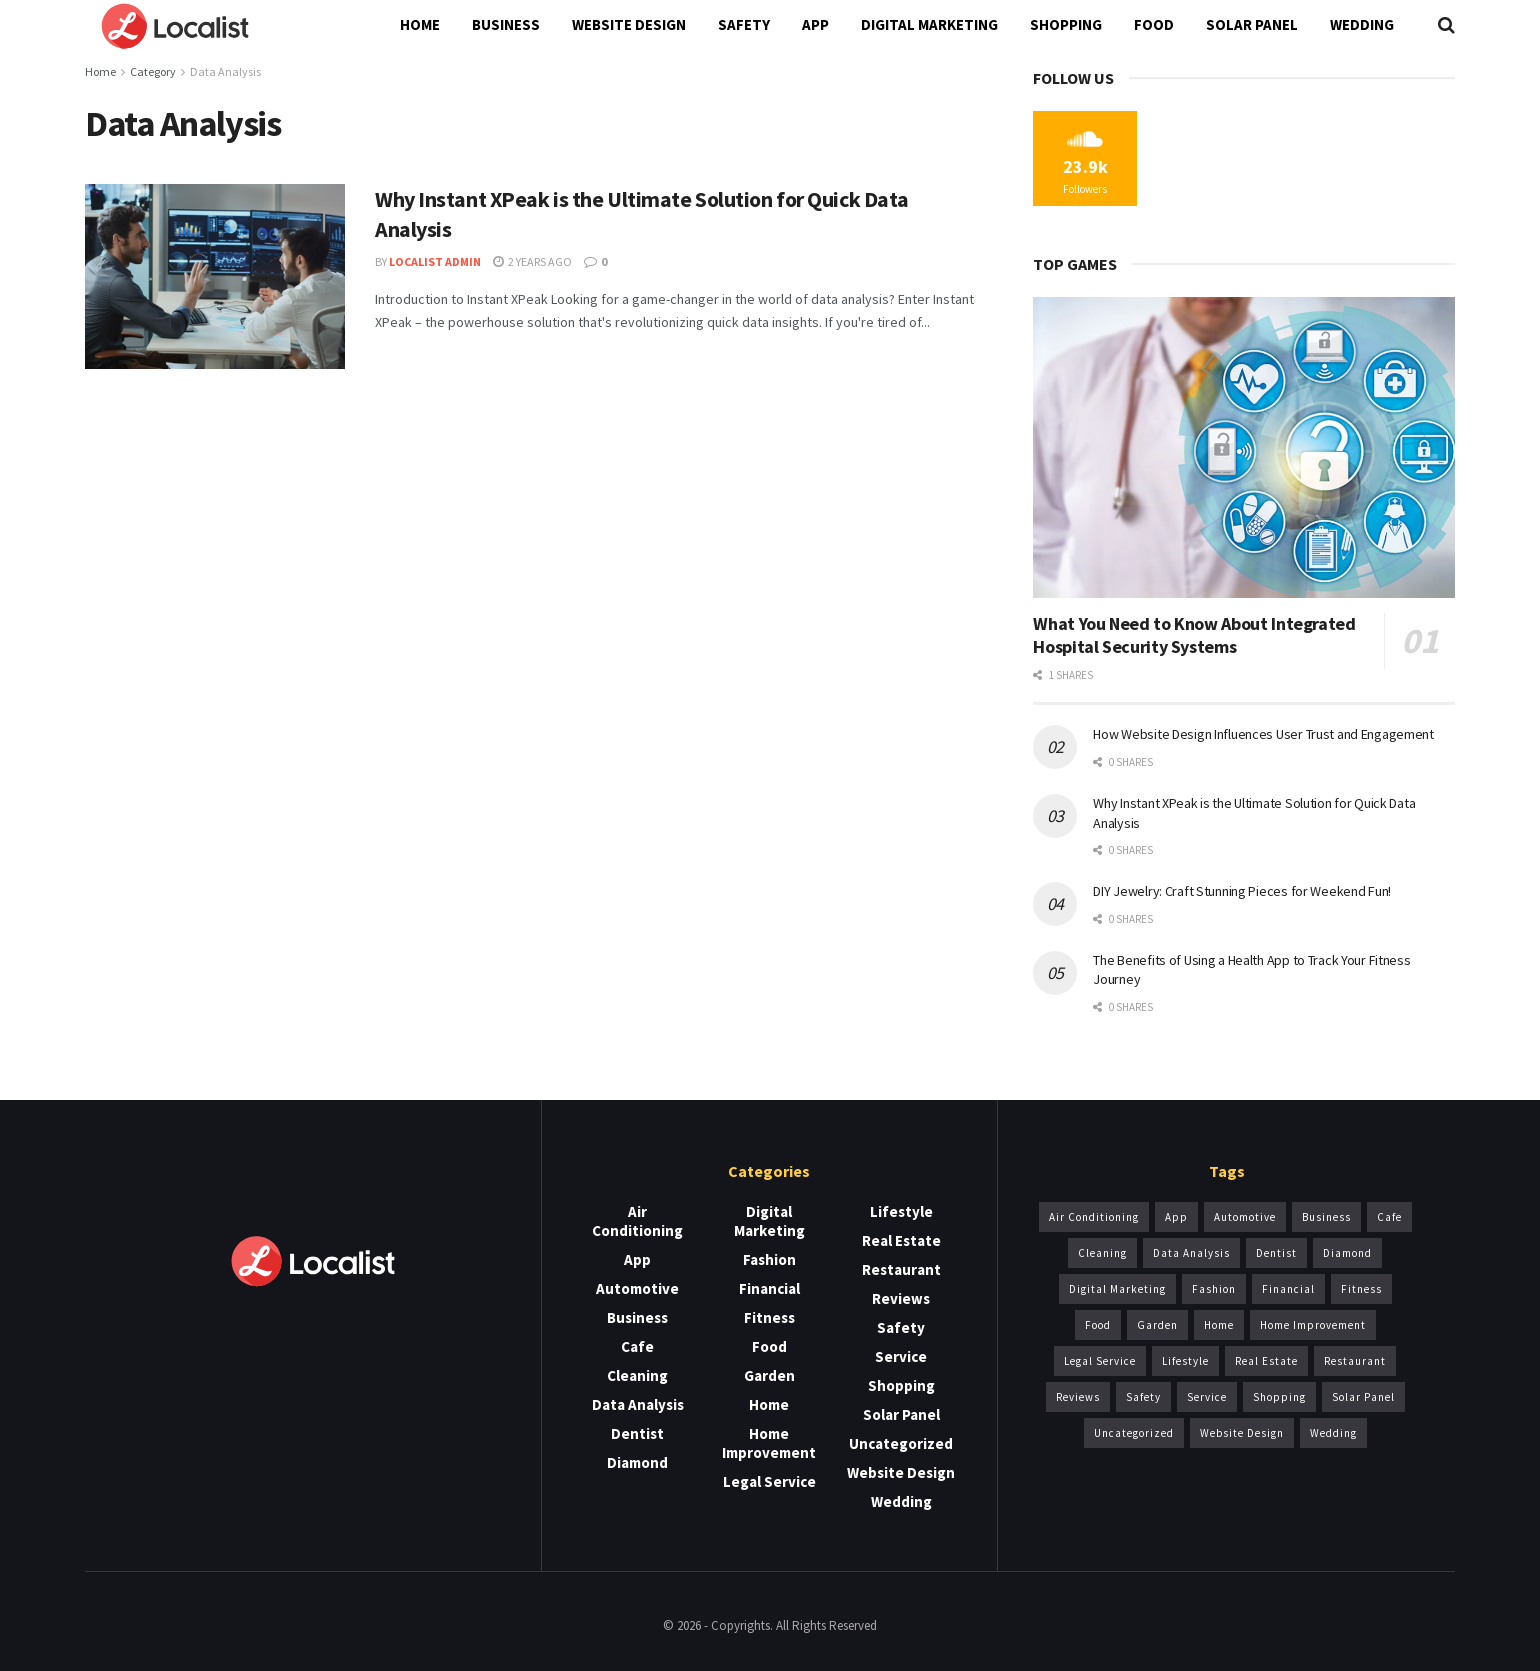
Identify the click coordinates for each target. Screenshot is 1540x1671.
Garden (769, 1375)
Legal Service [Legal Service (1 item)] (1100, 1361)
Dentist (637, 1433)
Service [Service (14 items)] (1207, 1397)
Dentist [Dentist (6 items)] (1276, 1253)
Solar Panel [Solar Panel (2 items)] (1363, 1397)
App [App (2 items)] (1176, 1217)
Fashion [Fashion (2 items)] (1214, 1289)
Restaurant (901, 1269)
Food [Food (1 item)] (1098, 1325)
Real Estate (901, 1240)
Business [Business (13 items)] (1326, 1217)
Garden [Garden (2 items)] (1157, 1325)
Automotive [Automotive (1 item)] (1245, 1217)
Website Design (629, 24)
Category (153, 71)
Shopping (1066, 24)
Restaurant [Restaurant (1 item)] (1355, 1361)
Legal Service (769, 1481)
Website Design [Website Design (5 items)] (1242, 1433)
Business (506, 24)
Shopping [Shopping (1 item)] (1279, 1397)
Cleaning (637, 1375)
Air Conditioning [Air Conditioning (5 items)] (1094, 1217)
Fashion (769, 1259)
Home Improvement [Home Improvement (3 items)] (1313, 1325)
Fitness (769, 1317)
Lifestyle (901, 1211)
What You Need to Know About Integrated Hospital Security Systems (1194, 635)
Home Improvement (769, 1443)
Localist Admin (435, 261)
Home (420, 24)
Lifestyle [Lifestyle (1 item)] (1185, 1361)
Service (901, 1356)
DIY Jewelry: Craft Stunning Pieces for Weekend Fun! (1242, 891)
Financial (769, 1288)
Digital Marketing (929, 24)
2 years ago (532, 261)
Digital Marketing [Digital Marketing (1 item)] (1117, 1289)
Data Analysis (225, 71)
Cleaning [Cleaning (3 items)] (1102, 1253)
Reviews (901, 1298)
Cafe (637, 1346)
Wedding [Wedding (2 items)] (1333, 1433)
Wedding (1362, 24)
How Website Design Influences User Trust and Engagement (1263, 734)
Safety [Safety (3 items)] (1143, 1397)
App (815, 24)
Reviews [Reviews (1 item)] (1078, 1397)
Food (1154, 24)
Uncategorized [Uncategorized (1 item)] (1134, 1433)
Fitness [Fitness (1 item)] (1361, 1289)
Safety (744, 24)
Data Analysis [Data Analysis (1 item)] (1191, 1253)
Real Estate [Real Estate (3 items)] (1266, 1361)
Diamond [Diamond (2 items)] (1347, 1253)
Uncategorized (901, 1443)
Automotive (637, 1288)
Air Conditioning (637, 1221)
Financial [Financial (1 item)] (1288, 1289)
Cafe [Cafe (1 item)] (1389, 1217)
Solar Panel (1252, 24)
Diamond (637, 1462)
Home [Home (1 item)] (1219, 1325)
